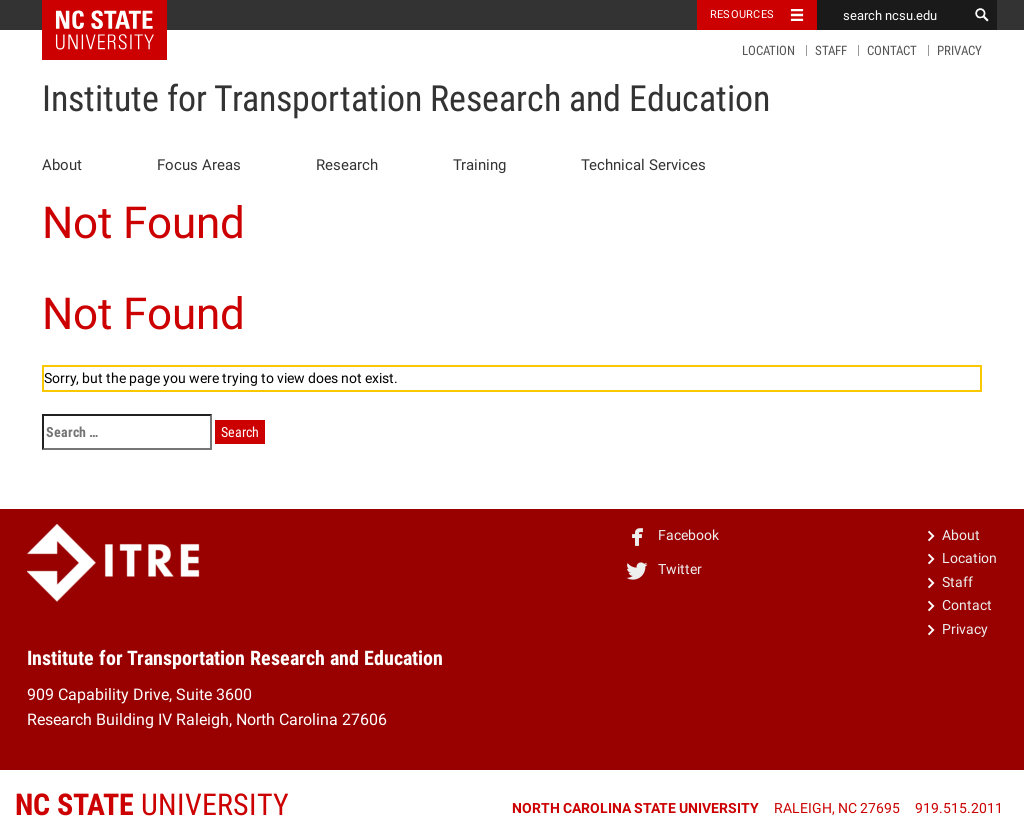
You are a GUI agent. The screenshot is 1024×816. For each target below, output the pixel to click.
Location (768, 50)
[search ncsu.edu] (892, 15)
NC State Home (117, 15)
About (62, 165)
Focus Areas (199, 165)
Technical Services (643, 165)
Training (479, 165)
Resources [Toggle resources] (742, 14)
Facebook (672, 535)
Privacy (959, 50)
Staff (831, 50)
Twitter (663, 569)
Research (347, 165)
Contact (892, 50)
